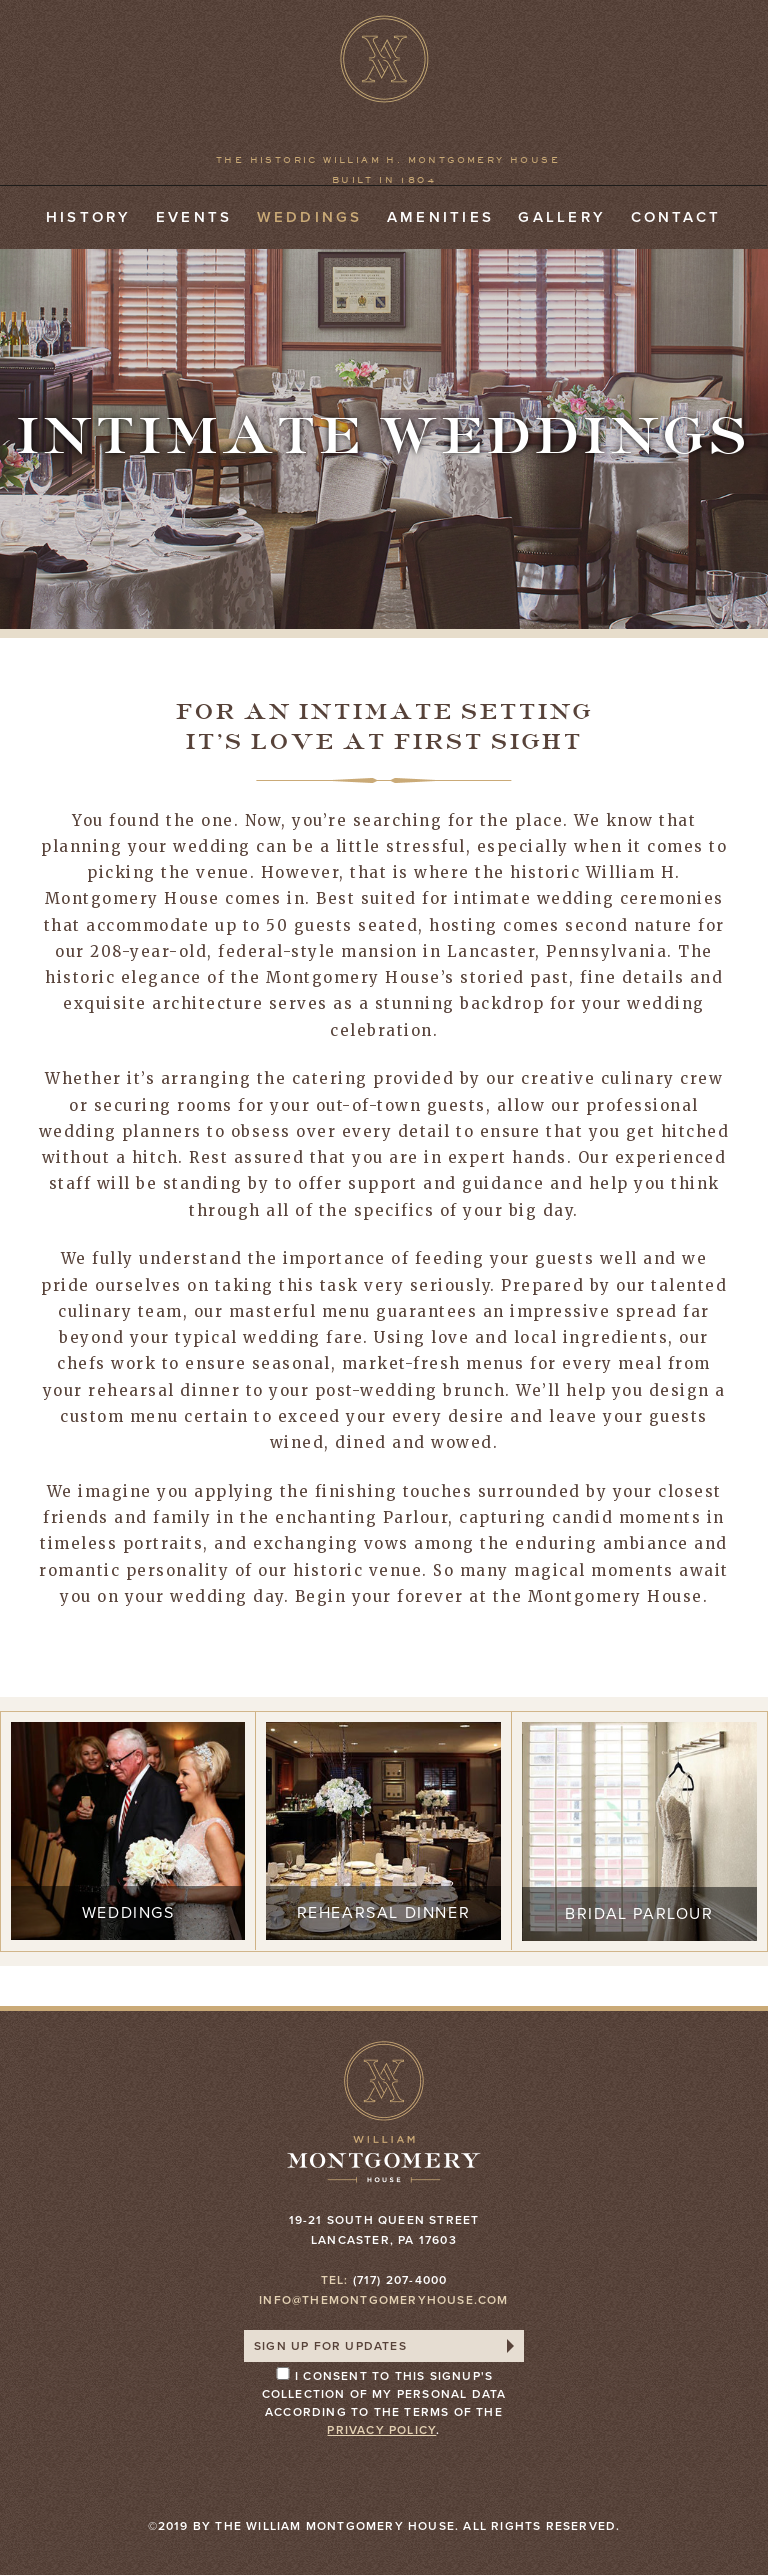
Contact (676, 217)
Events (194, 217)
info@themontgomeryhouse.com (383, 2300)
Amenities (440, 217)
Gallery (562, 217)
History (89, 217)
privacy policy (381, 2430)
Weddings (310, 217)
